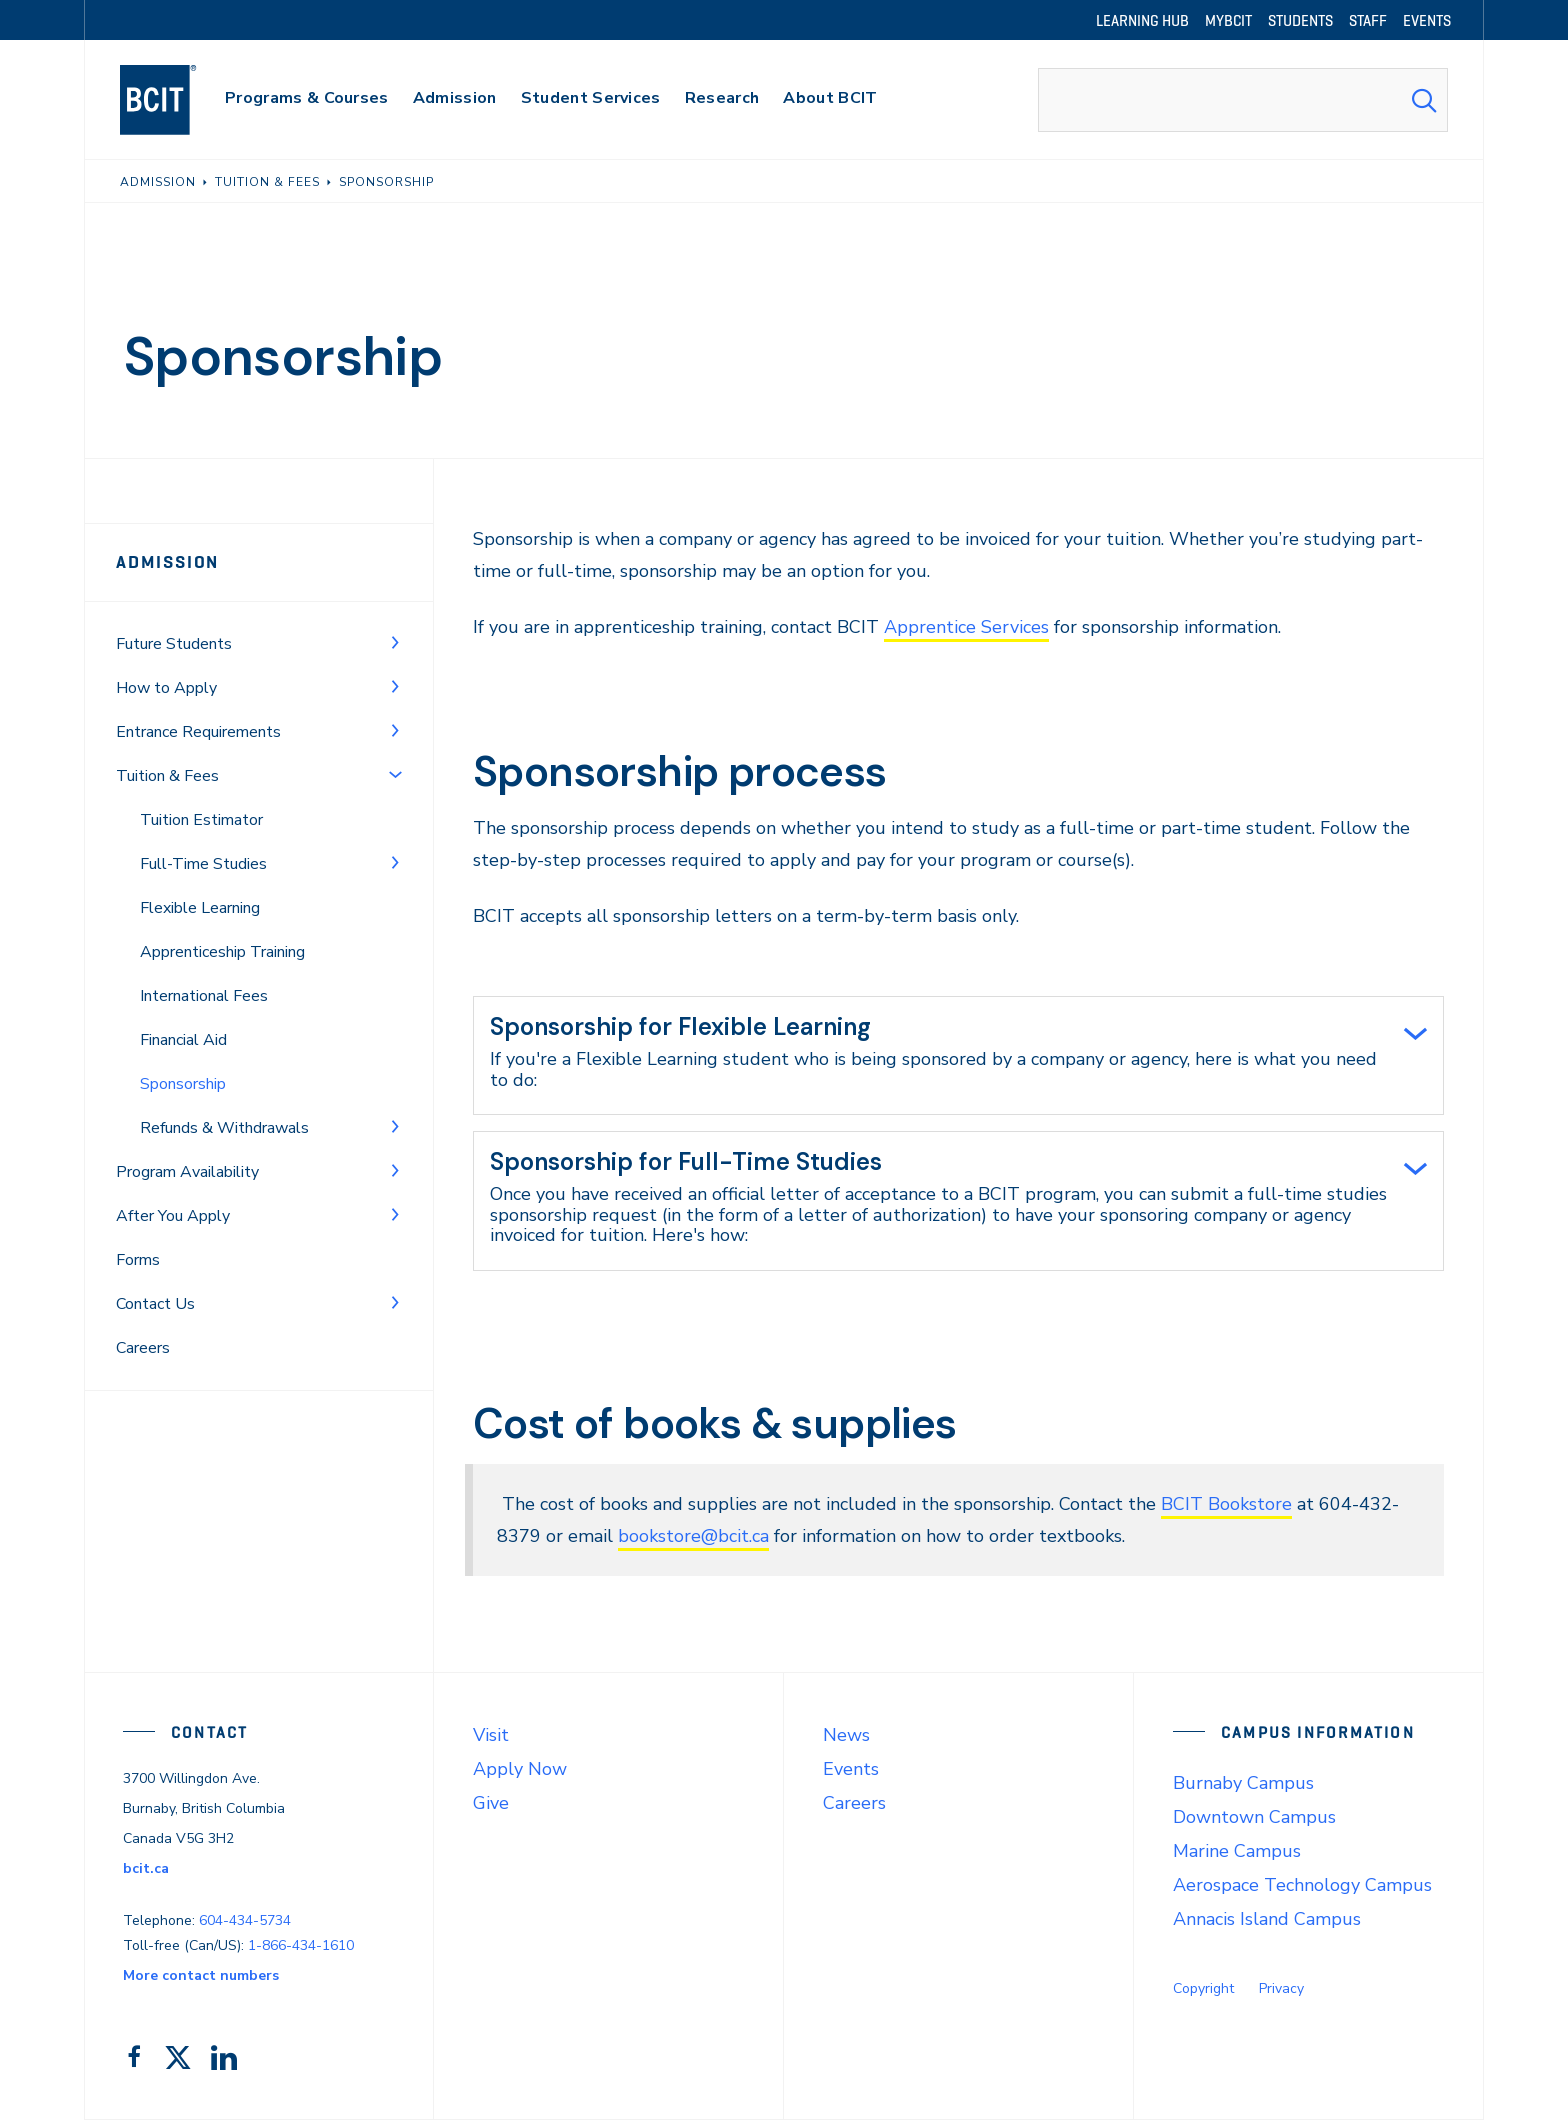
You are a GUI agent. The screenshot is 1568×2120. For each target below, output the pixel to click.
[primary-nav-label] (307, 100)
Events (851, 1769)
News (846, 1735)
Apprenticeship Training (222, 952)
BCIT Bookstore (1226, 1504)
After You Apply (173, 1216)
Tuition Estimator (201, 820)
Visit (491, 1735)
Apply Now (520, 1769)
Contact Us (155, 1304)
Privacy (1281, 1988)
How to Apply (166, 688)
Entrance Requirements (198, 732)
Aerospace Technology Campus (1302, 1885)
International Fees (204, 996)
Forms (138, 1260)
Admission (167, 562)
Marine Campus (1237, 1851)
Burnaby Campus (1243, 1783)
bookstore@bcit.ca (693, 1536)
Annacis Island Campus (1267, 1919)
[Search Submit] (1424, 100)
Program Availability (187, 1172)
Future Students (174, 644)
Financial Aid (183, 1040)
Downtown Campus (1254, 1817)
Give (491, 1803)
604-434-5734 (245, 1920)
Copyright (1203, 1988)
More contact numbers (201, 1975)
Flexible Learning (200, 908)
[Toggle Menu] (395, 642)
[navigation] (177, 100)
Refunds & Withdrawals (224, 1128)
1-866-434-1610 (301, 1945)
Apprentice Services (966, 627)
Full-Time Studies (203, 864)
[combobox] (1243, 100)
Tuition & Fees (167, 776)
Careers (143, 1348)
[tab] (958, 1055)
